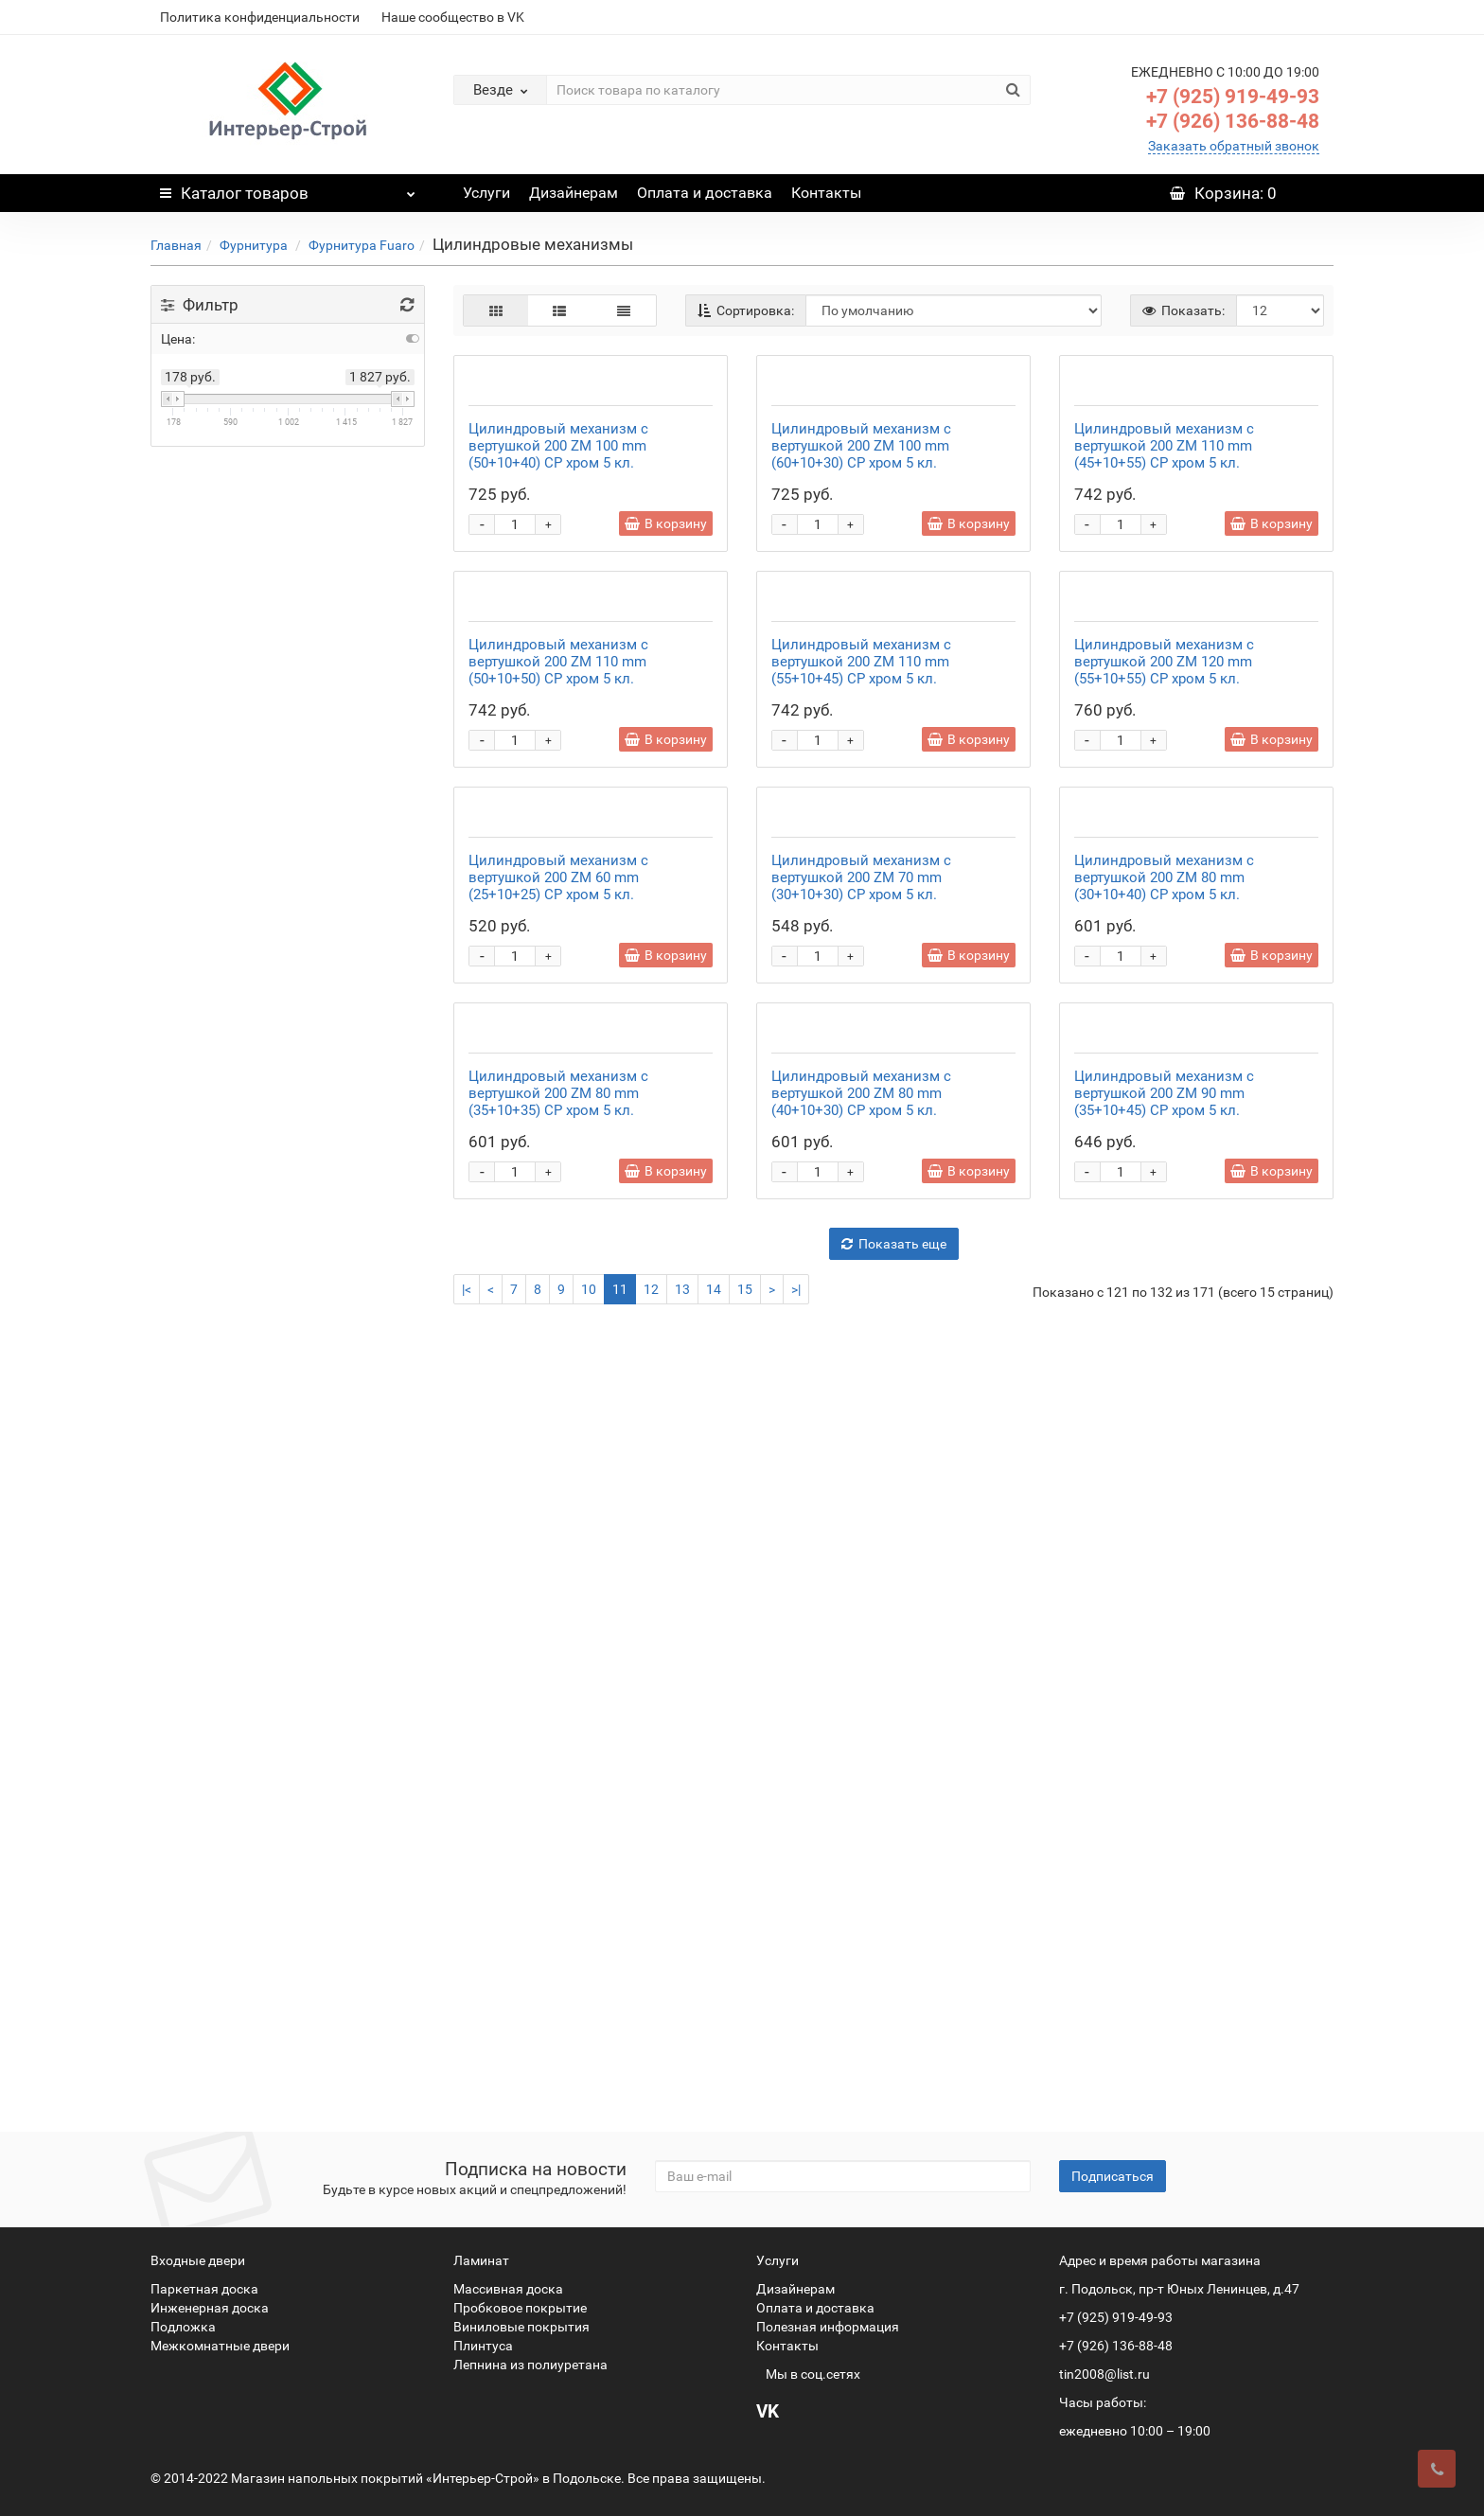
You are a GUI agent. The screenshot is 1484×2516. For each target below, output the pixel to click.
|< (466, 2076)
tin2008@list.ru (1104, 2374)
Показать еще (893, 2031)
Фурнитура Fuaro (362, 245)
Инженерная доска (209, 2307)
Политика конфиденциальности (260, 17)
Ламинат (481, 2260)
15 (744, 2076)
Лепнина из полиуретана (530, 2364)
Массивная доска (508, 2288)
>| (796, 2076)
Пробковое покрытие (520, 2307)
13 (682, 2076)
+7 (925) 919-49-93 (1232, 96)
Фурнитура (255, 245)
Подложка (183, 2326)
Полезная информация (827, 2326)
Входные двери (197, 2260)
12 (651, 2076)
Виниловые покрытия (521, 2326)
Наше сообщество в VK (452, 17)
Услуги (486, 193)
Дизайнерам (573, 193)
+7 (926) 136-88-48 (1232, 121)
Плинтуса (483, 2345)
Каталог (287, 188)
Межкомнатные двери (220, 2345)
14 (713, 2076)
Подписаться (1112, 2176)
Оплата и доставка (704, 193)
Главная (176, 245)
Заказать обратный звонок (1233, 145)
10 (588, 2076)
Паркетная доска (204, 2288)
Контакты (826, 193)
